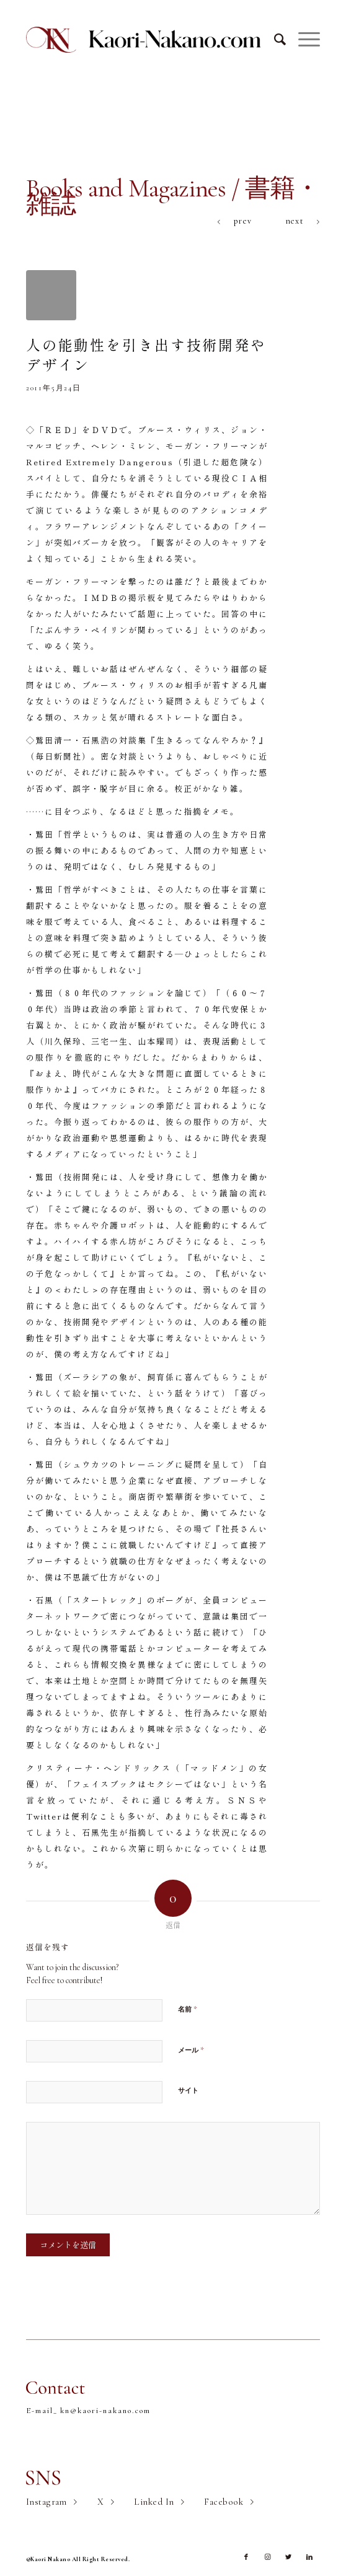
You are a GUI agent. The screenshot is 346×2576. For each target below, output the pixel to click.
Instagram (46, 2501)
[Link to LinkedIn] (309, 2557)
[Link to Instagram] (267, 2557)
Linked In (154, 2501)
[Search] (274, 39)
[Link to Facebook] (246, 2557)
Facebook (223, 2501)
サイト (188, 2091)
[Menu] (303, 39)
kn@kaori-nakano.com (105, 2411)
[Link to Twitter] (288, 2557)
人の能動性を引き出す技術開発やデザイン (146, 354)
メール (191, 2050)
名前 (187, 2009)
